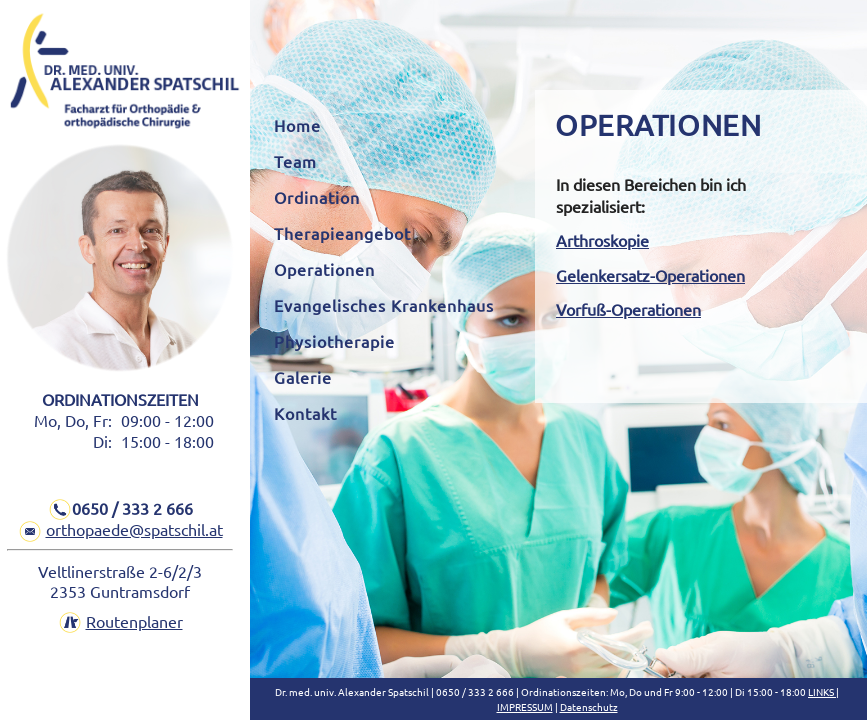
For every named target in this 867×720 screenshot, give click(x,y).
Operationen (324, 269)
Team (295, 161)
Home (297, 125)
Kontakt (305, 413)
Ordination (317, 197)
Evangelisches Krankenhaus (384, 305)
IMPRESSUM (525, 706)
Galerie (303, 377)
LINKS (822, 691)
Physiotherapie (334, 341)
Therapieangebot (342, 233)
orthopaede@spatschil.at (134, 529)
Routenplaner (134, 621)
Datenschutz (589, 706)
